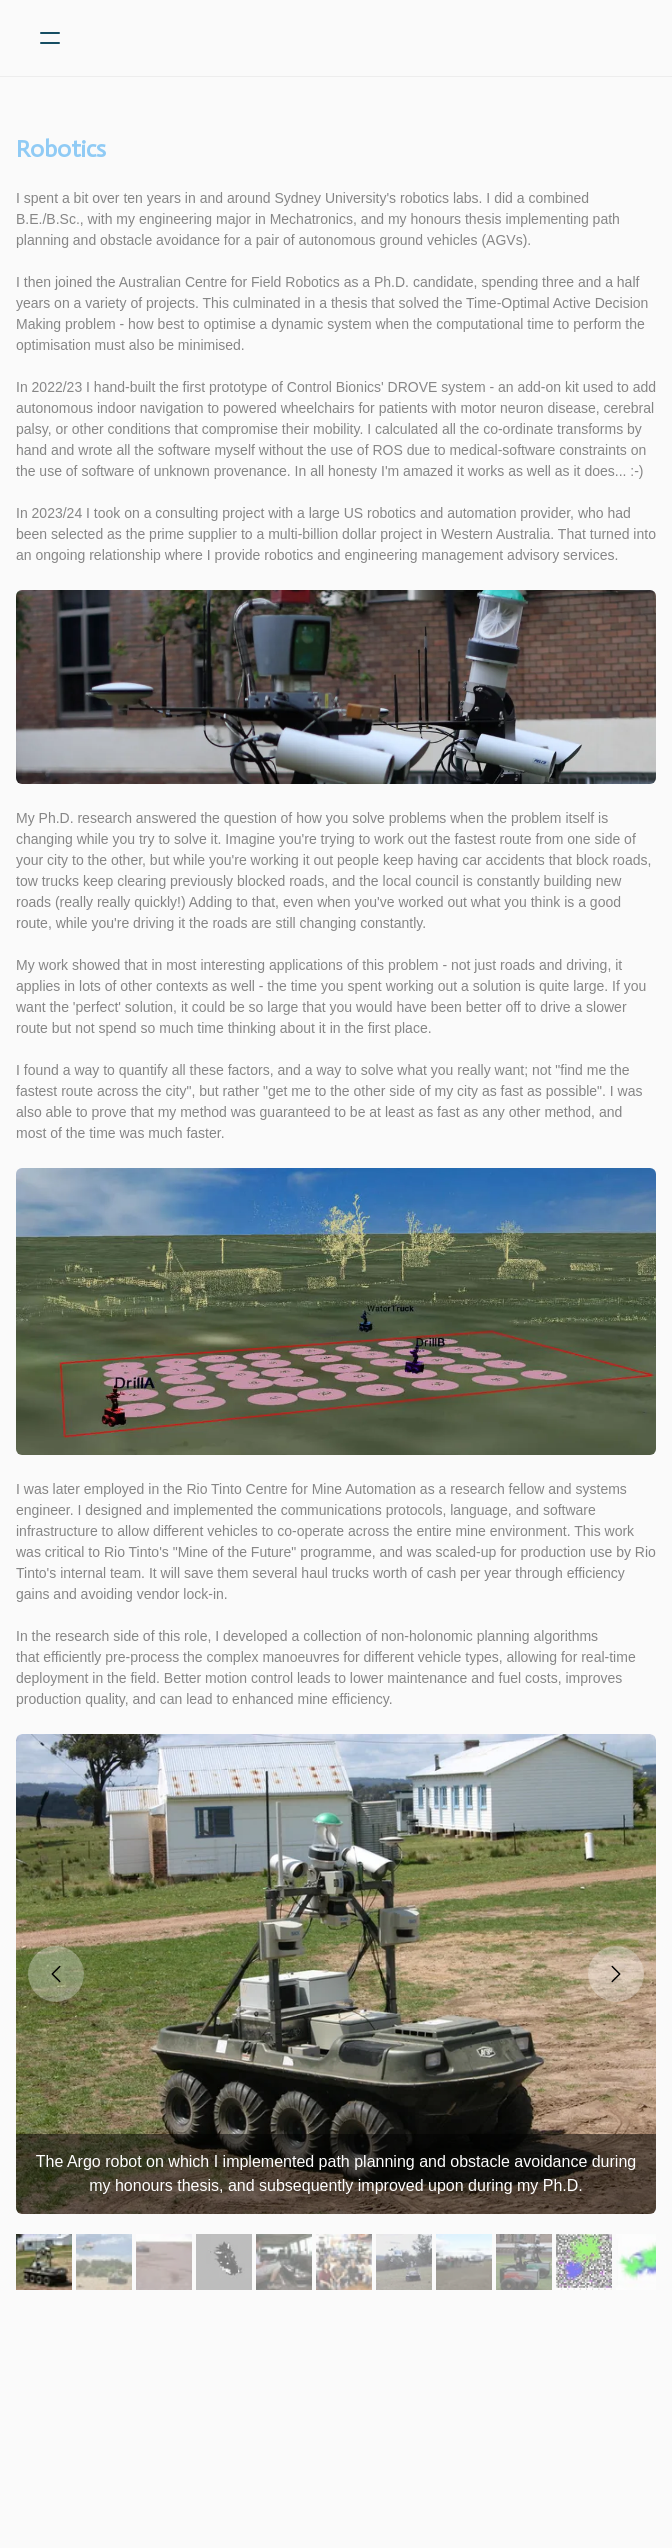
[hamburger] (50, 38)
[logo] (362, 38)
